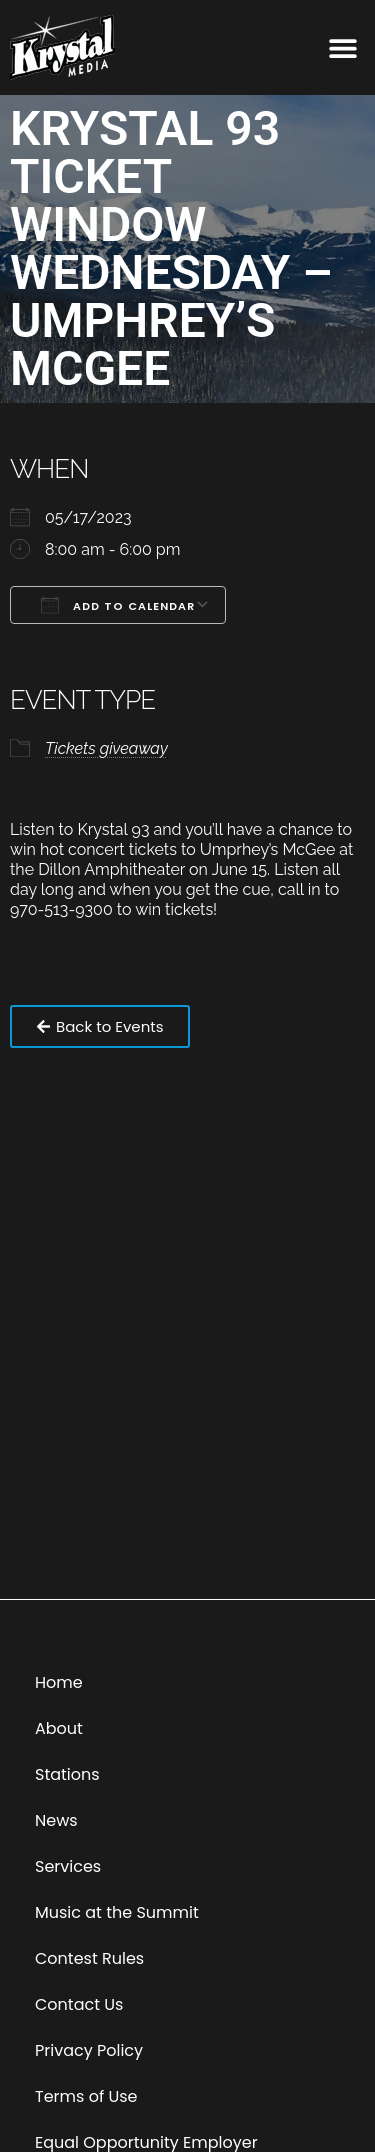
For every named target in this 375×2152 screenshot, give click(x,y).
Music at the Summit (117, 1912)
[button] (342, 47)
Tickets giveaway (106, 748)
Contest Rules (89, 1958)
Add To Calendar (118, 605)
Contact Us (79, 2004)
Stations (67, 1774)
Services (68, 1866)
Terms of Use (86, 2096)
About (59, 1728)
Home (59, 1682)
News (56, 1820)
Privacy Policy (89, 2050)
